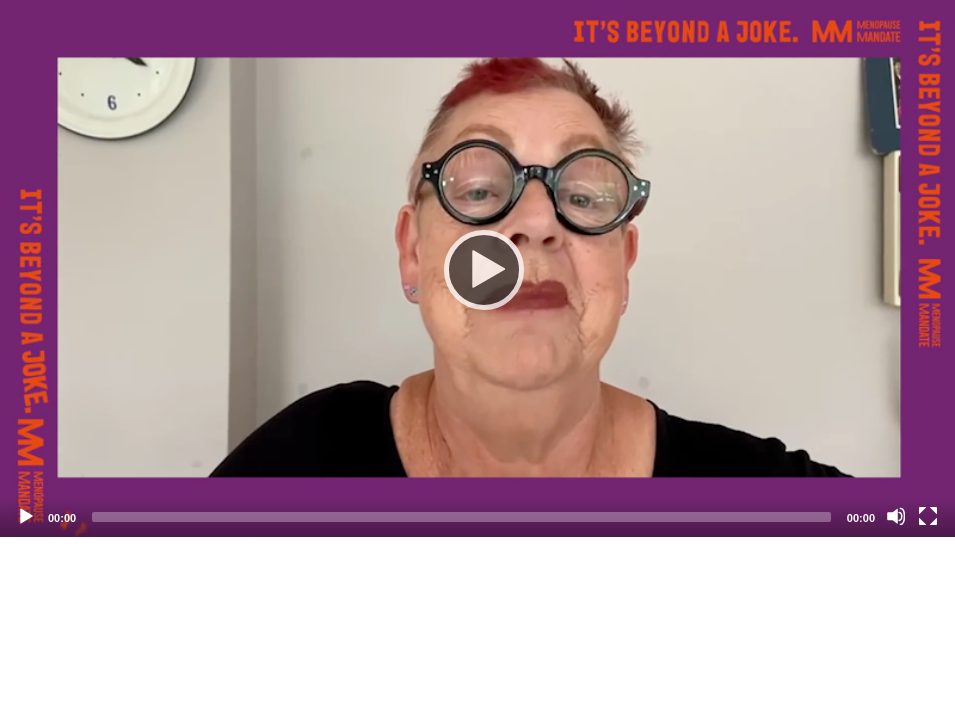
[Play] (478, 269)
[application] (477, 268)
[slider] (461, 517)
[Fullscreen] (928, 516)
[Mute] (896, 516)
